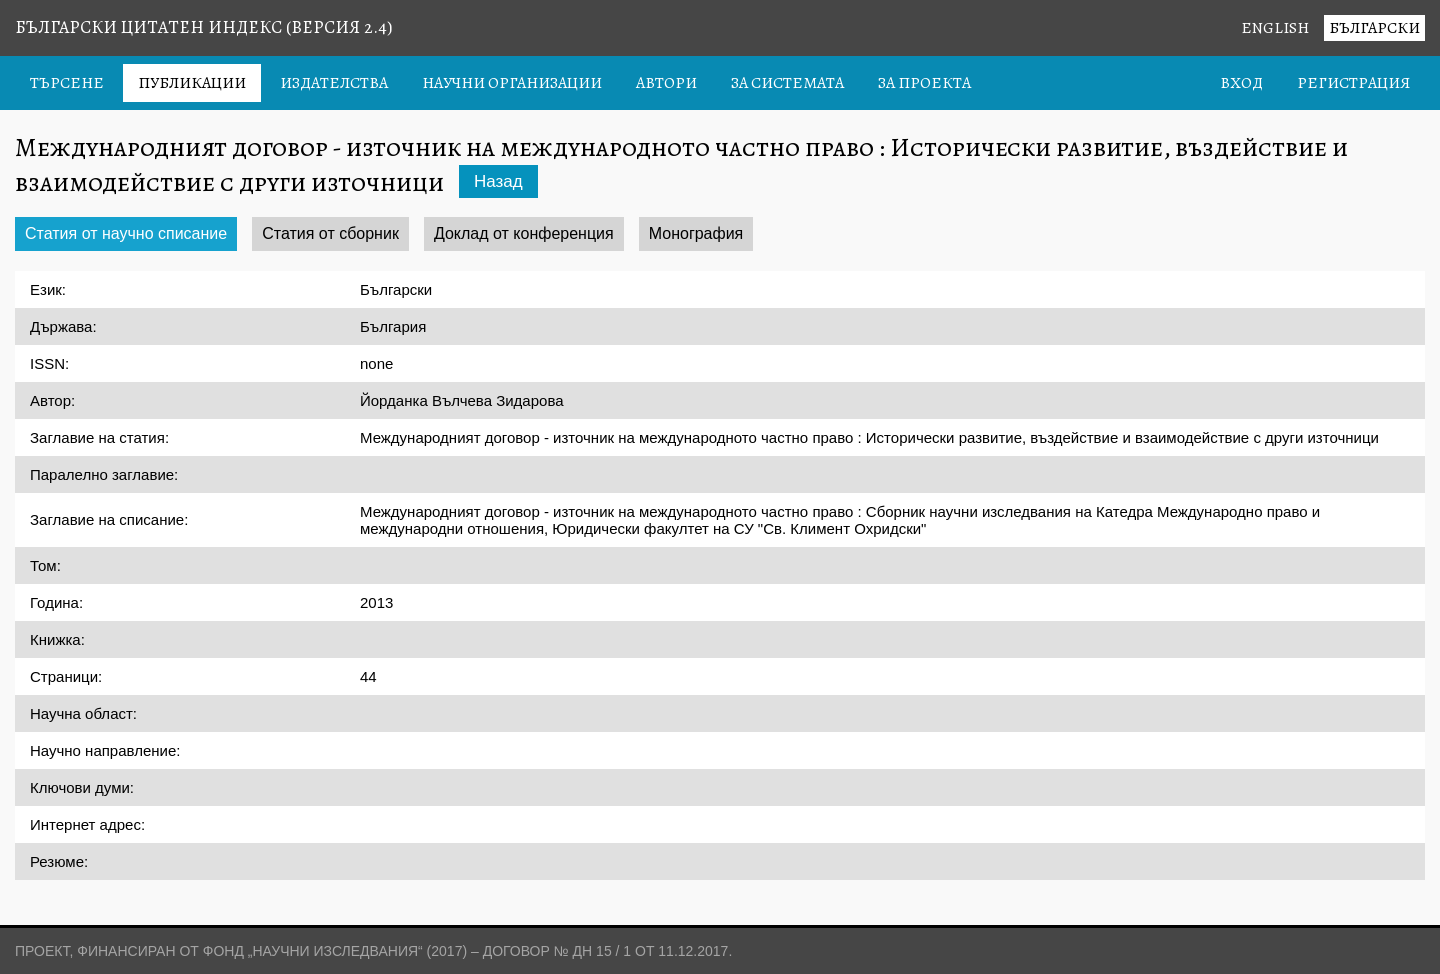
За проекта (924, 83)
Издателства (334, 83)
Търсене (67, 83)
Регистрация (1353, 83)
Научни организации (512, 83)
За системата (787, 83)
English (1275, 28)
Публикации (192, 83)
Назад (498, 181)
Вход (1241, 83)
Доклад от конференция (524, 233)
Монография (696, 233)
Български (1374, 28)
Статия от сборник (330, 233)
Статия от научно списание (126, 233)
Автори (666, 83)
